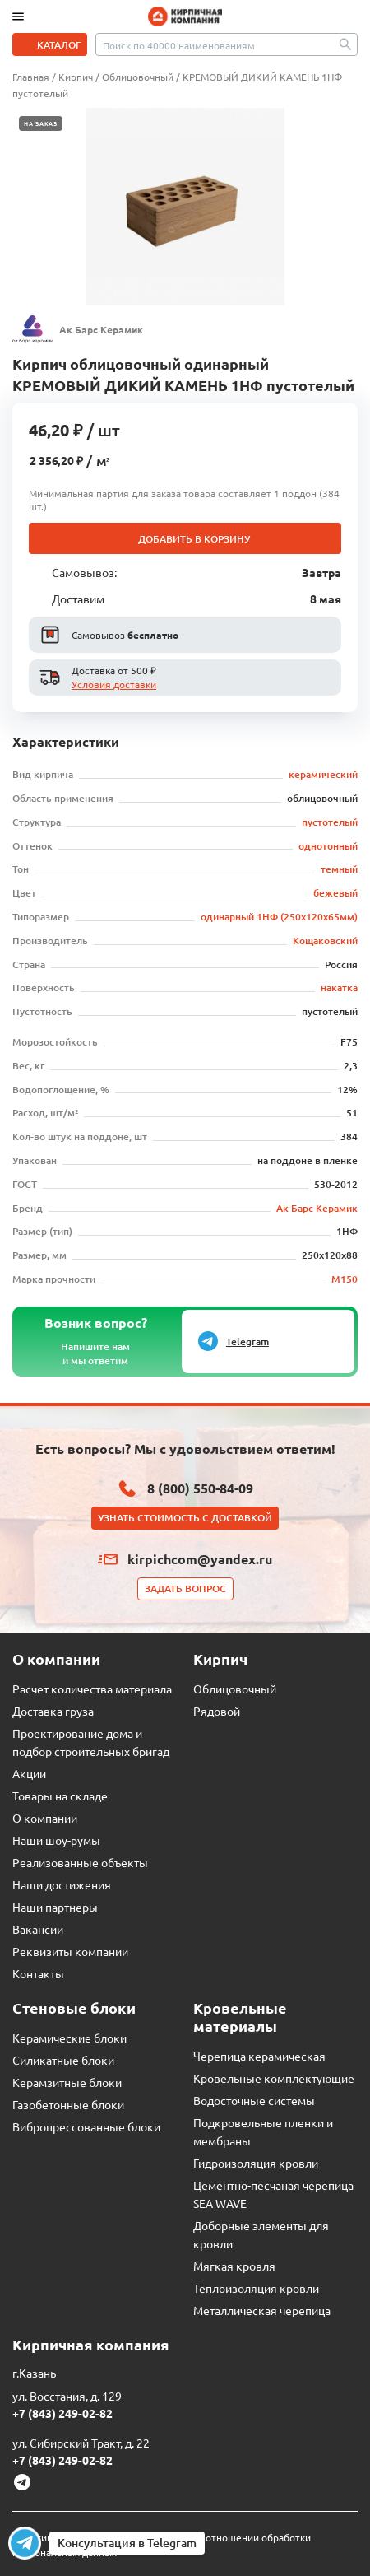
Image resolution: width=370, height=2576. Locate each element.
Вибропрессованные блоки (86, 2126)
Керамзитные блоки (67, 2082)
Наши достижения (61, 1884)
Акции (29, 1773)
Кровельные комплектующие (273, 2078)
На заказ (41, 123)
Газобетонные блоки (68, 2104)
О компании (44, 1817)
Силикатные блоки (63, 2059)
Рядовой (216, 1710)
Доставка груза (53, 1710)
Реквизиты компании (70, 1951)
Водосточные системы (254, 2100)
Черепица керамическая (259, 2055)
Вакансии (37, 1929)
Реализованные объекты (80, 1862)
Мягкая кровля (234, 2265)
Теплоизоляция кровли (256, 2287)
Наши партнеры (55, 1906)
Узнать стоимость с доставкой (185, 1518)
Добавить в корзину (194, 539)
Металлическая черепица (262, 2310)
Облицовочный (234, 1688)
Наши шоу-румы (56, 1840)
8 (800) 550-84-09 (200, 1488)
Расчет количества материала (92, 1688)
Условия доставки (114, 684)
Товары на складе (60, 1795)
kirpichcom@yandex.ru (199, 1558)
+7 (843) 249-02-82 (62, 2413)
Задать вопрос (185, 1588)
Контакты (38, 1973)
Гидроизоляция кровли (255, 2162)
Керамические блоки (69, 2037)
